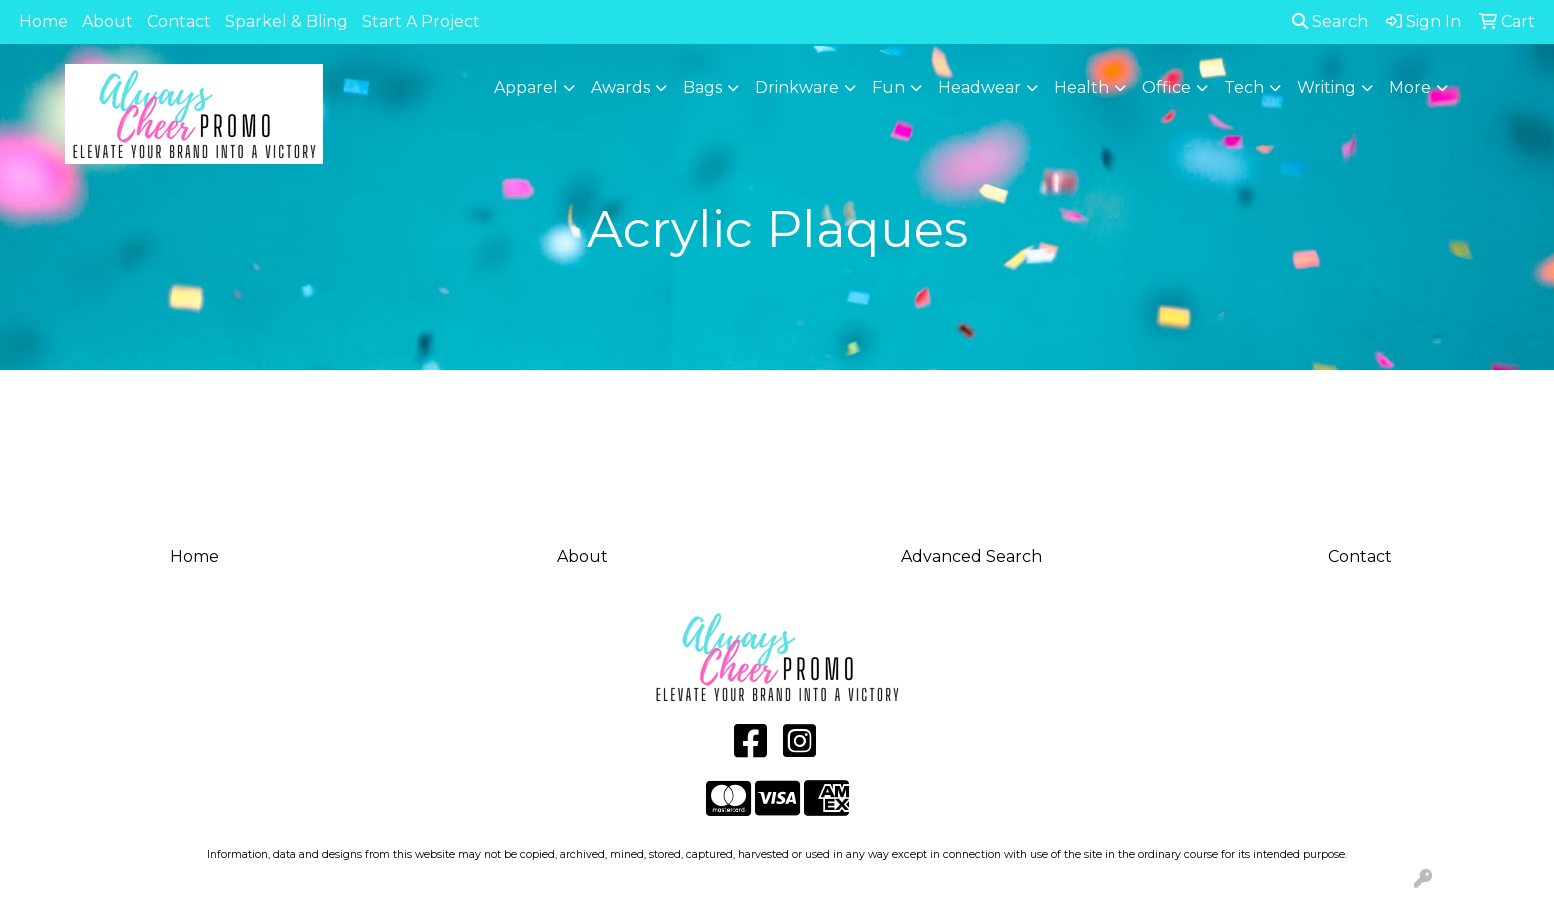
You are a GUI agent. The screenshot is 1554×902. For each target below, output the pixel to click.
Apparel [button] (526, 87)
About (107, 21)
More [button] (1410, 87)
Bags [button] (702, 87)
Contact (179, 21)
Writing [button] (1326, 87)
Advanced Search (971, 556)
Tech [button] (1244, 87)
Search (1330, 21)
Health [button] (1081, 87)
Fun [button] (888, 87)
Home (43, 21)
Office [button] (1166, 87)
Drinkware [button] (797, 87)
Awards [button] (620, 87)
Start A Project (421, 21)
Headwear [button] (979, 87)
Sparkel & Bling (286, 21)
